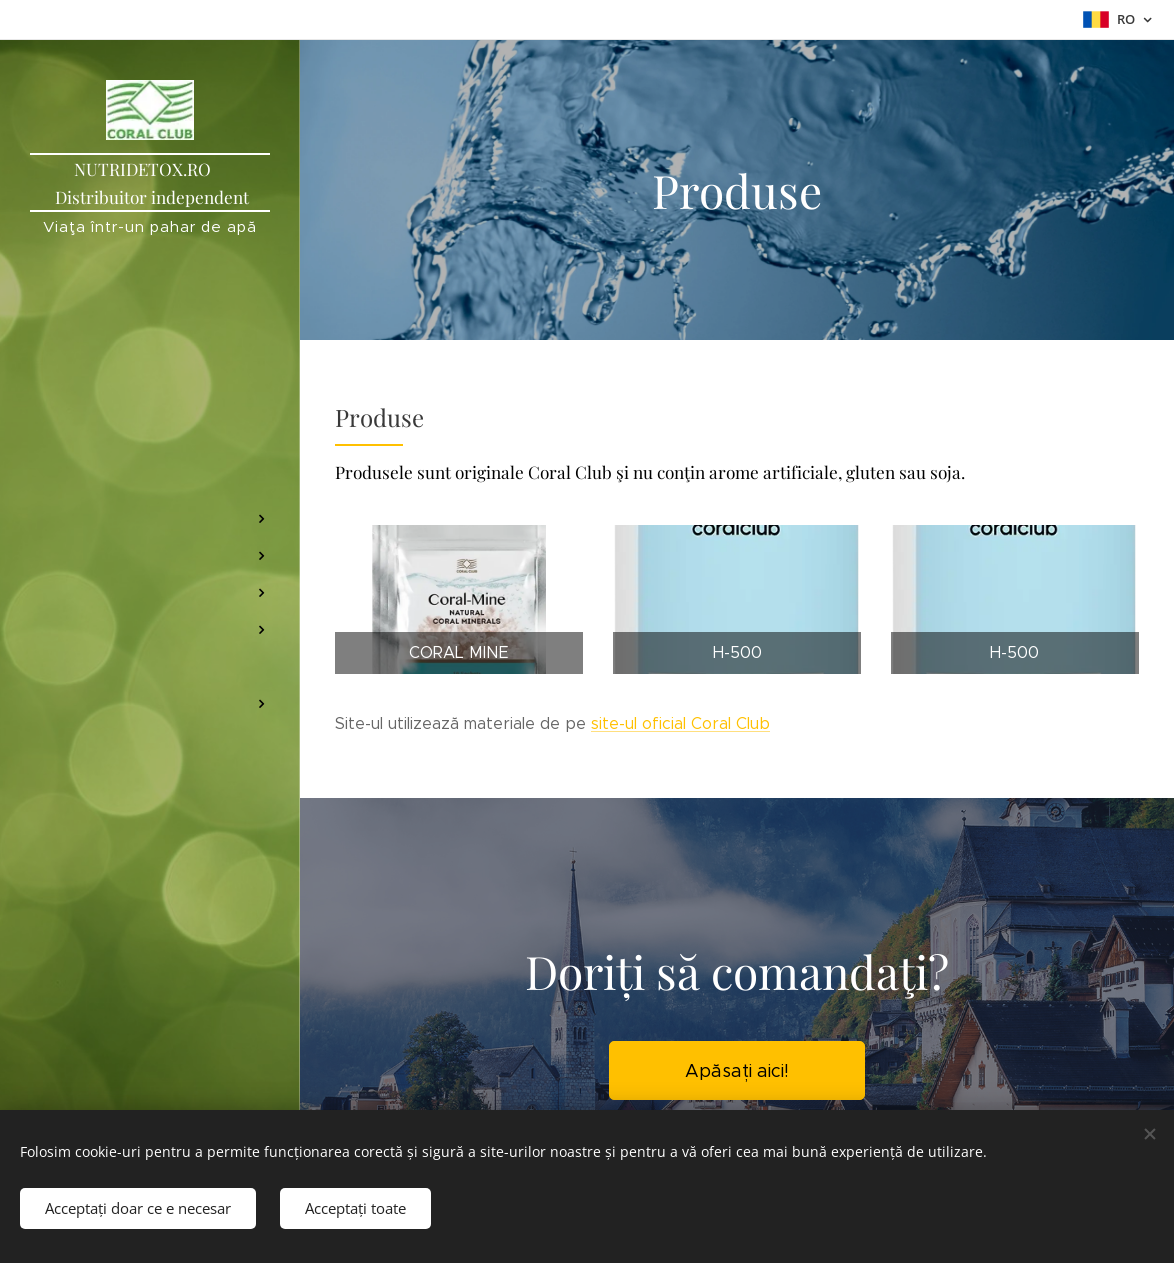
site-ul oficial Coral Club (680, 723)
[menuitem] (150, 385)
